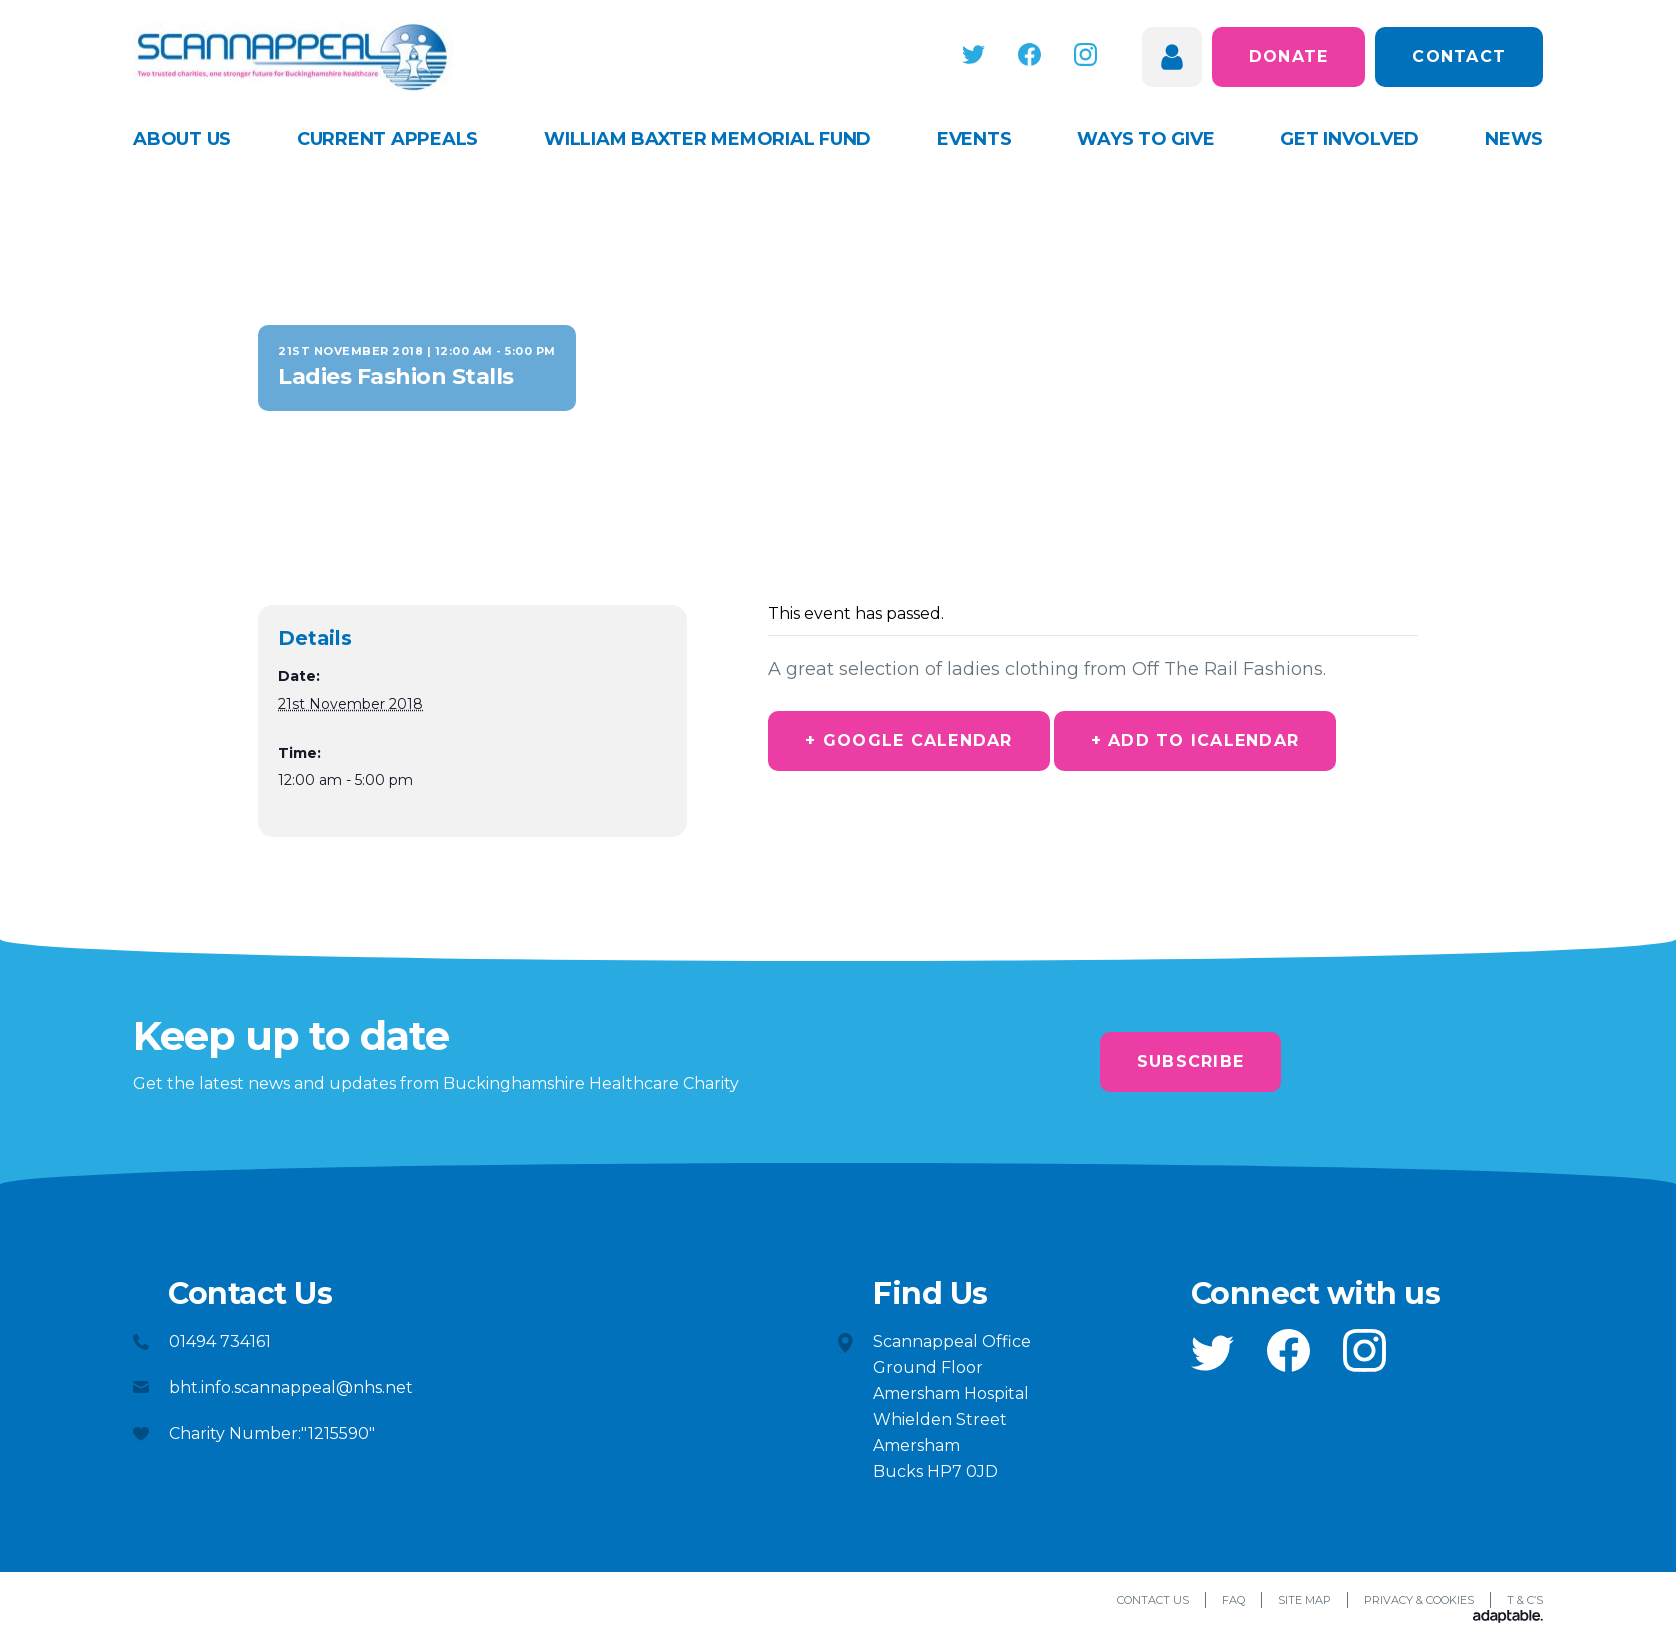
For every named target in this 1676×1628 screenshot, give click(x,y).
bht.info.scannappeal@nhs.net (291, 1387)
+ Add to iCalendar (1195, 740)
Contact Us (1153, 1600)
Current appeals (387, 139)
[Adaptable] (1508, 1617)
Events (974, 139)
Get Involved (1349, 139)
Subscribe (1190, 1061)
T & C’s (1525, 1600)
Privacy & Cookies (1419, 1600)
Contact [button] (1459, 56)
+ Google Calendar (908, 740)
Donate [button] (1289, 56)
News (1514, 139)
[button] (973, 54)
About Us (182, 139)
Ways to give (1145, 139)
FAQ (1233, 1600)
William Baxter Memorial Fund (707, 139)
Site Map (1304, 1600)
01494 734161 (220, 1341)
